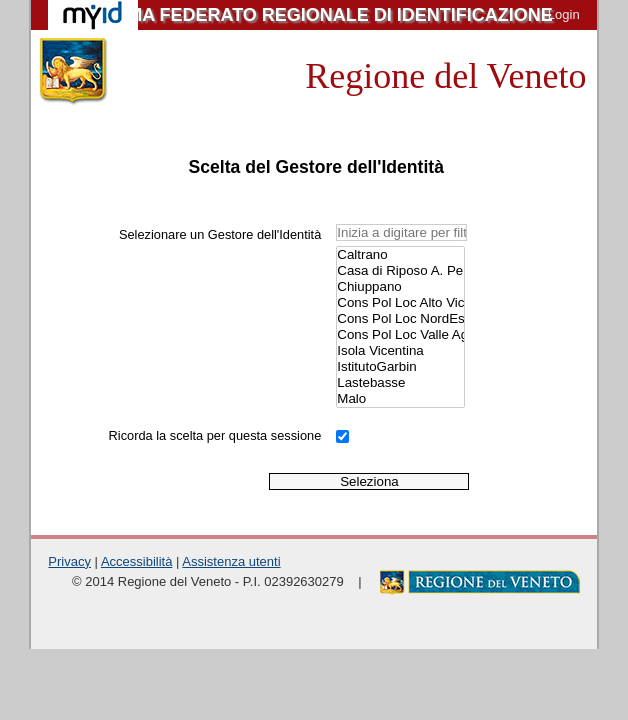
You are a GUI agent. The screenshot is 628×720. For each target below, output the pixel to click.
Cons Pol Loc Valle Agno (400, 335)
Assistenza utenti (231, 561)
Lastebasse (400, 383)
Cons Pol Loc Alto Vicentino (400, 303)
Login (564, 14)
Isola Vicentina (400, 351)
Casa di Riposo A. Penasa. (400, 271)
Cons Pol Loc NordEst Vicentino (400, 319)
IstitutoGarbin (400, 367)
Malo (400, 399)
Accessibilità (137, 561)
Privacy (69, 561)
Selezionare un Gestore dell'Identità (220, 234)
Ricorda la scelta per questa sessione (215, 435)
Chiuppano (400, 287)
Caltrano (400, 255)
